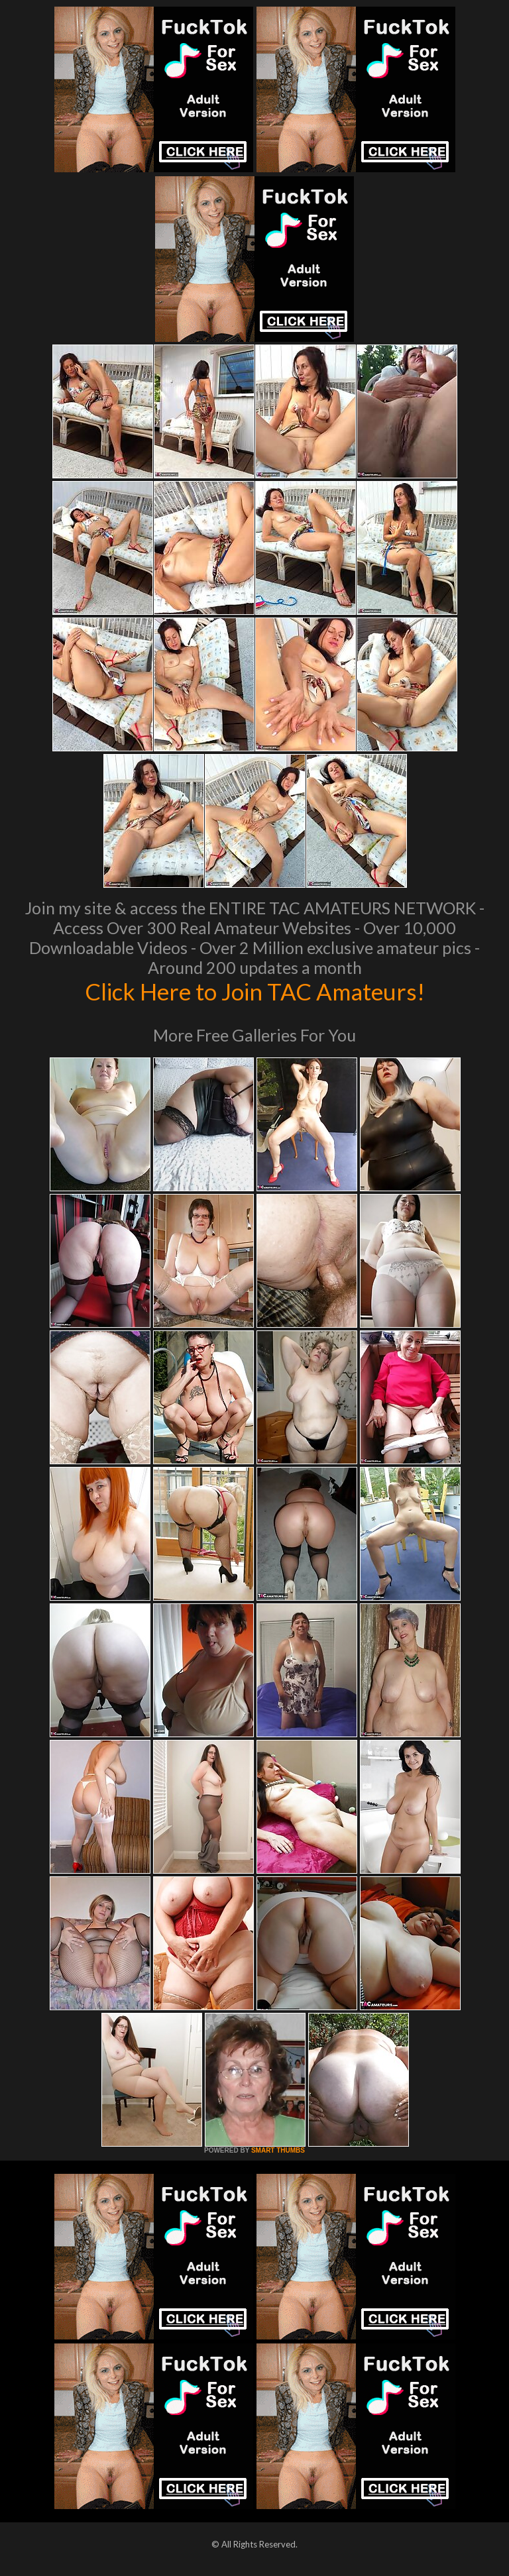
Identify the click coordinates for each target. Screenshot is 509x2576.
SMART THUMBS (278, 2150)
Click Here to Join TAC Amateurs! (255, 991)
